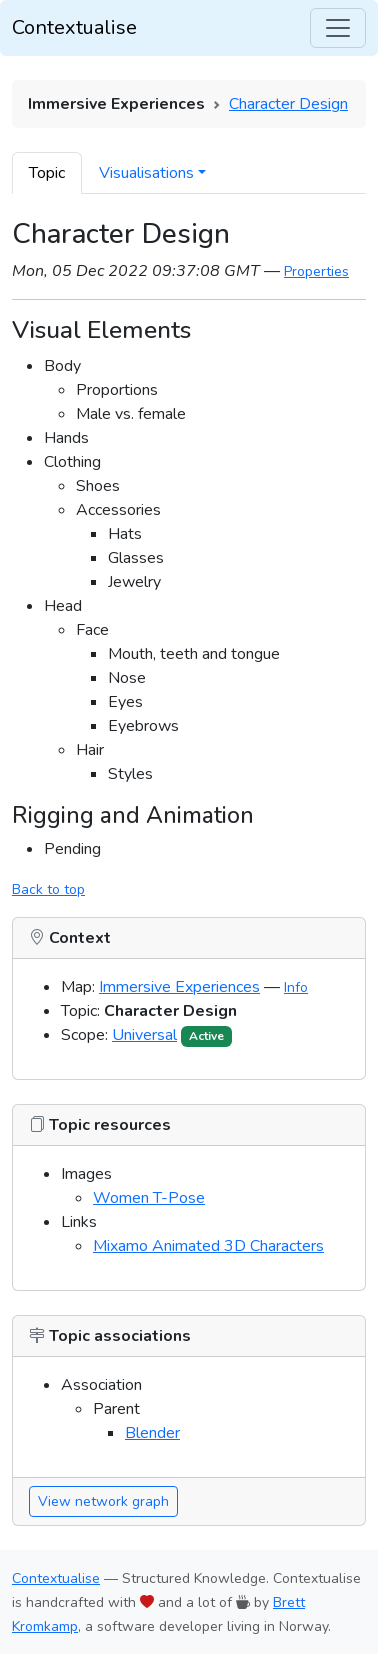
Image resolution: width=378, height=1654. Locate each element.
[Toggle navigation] (338, 28)
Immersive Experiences (179, 987)
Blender (152, 1433)
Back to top (48, 889)
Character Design (288, 104)
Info (296, 987)
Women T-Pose (149, 1198)
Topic (47, 173)
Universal (144, 1035)
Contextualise (74, 27)
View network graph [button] (103, 1501)
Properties (316, 271)
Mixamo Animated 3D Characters (208, 1246)
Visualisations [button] (146, 173)
